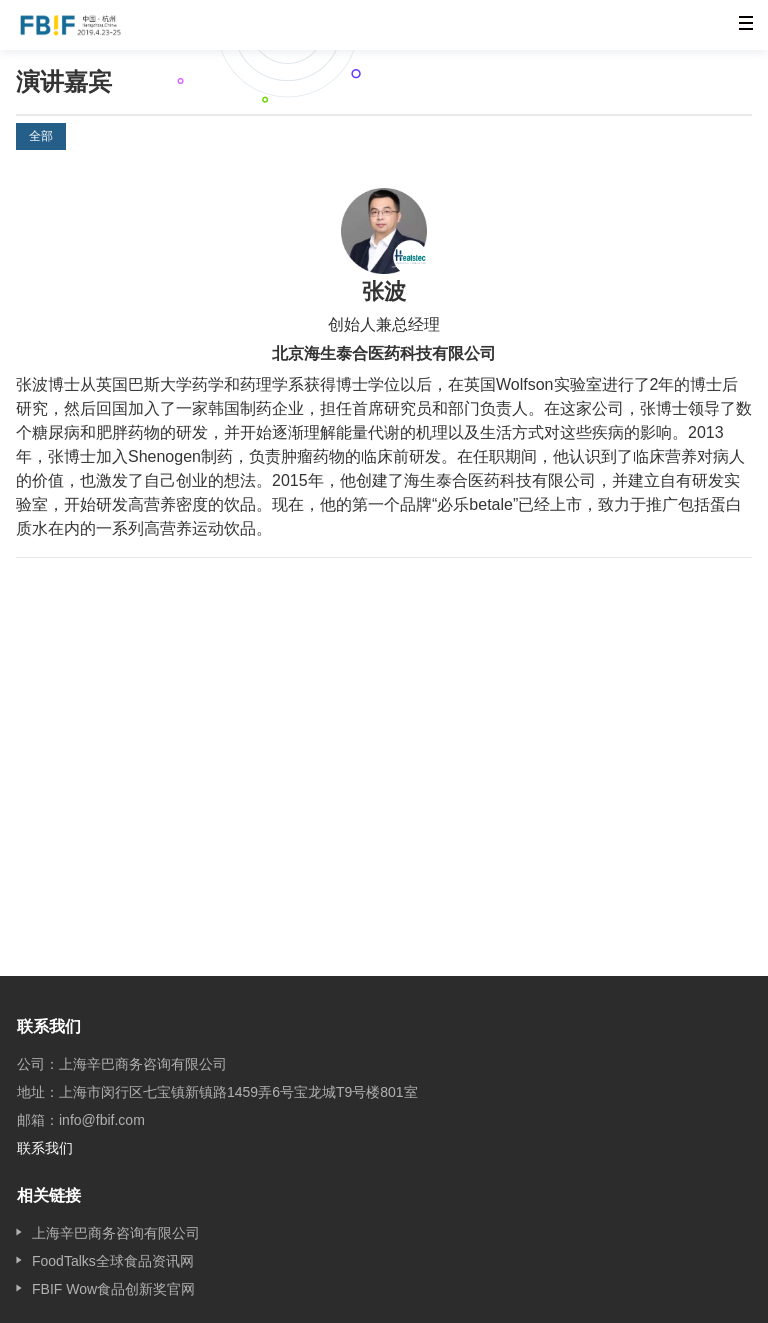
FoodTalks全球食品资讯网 (113, 1261)
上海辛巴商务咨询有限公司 (116, 1233)
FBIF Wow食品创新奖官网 (113, 1289)
